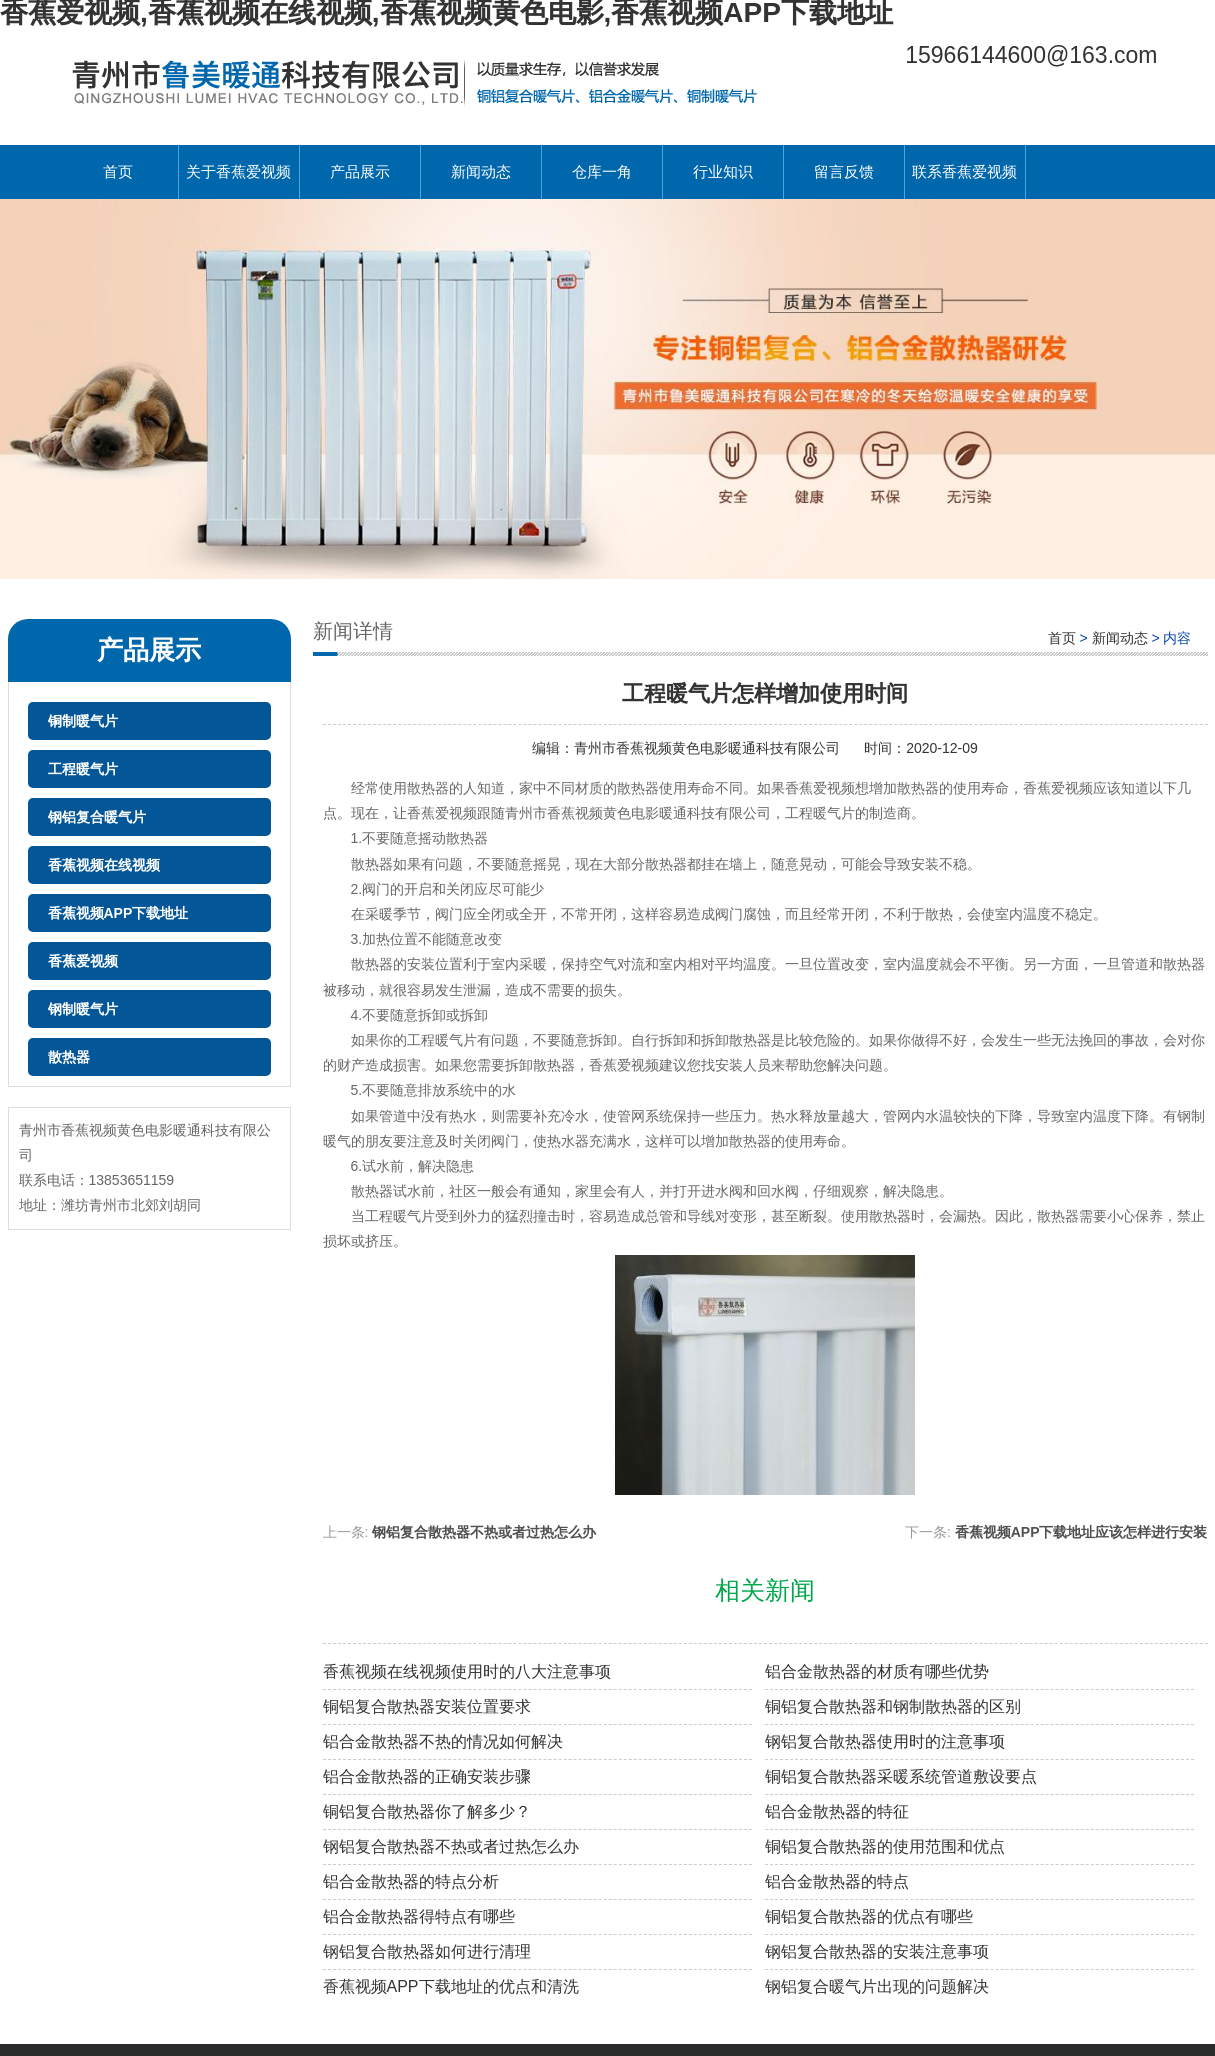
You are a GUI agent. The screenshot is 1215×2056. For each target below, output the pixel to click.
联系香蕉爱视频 (964, 171)
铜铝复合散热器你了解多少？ (427, 1811)
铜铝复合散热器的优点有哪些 (869, 1916)
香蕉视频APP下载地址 (118, 913)
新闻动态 (481, 171)
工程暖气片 (83, 769)
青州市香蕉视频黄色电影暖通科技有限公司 (709, 748)
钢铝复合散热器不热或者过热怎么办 (484, 1532)
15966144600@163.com (1031, 55)
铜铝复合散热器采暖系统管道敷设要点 (901, 1776)
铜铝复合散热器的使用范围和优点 (885, 1846)
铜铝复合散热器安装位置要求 (427, 1706)
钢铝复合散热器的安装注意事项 (877, 1951)
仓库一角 (602, 171)
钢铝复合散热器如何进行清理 (427, 1951)
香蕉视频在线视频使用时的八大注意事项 (467, 1671)
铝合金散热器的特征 (837, 1811)
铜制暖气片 (83, 721)
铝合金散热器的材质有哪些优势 (877, 1671)
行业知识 (723, 171)
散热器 (69, 1057)
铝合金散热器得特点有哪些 (419, 1916)
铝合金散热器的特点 (837, 1881)
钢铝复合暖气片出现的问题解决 (877, 1986)
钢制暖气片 (83, 1009)
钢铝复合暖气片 (97, 817)
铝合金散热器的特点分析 (411, 1881)
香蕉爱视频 (83, 961)
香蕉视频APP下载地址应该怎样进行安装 (1081, 1532)
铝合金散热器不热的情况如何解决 (443, 1741)
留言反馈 (844, 171)
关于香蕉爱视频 (238, 171)
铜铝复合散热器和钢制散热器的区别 (893, 1706)
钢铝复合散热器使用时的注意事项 (885, 1741)
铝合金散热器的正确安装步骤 (427, 1776)
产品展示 (360, 171)
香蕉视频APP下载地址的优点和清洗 (451, 1986)
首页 (118, 171)
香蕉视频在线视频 (104, 865)
